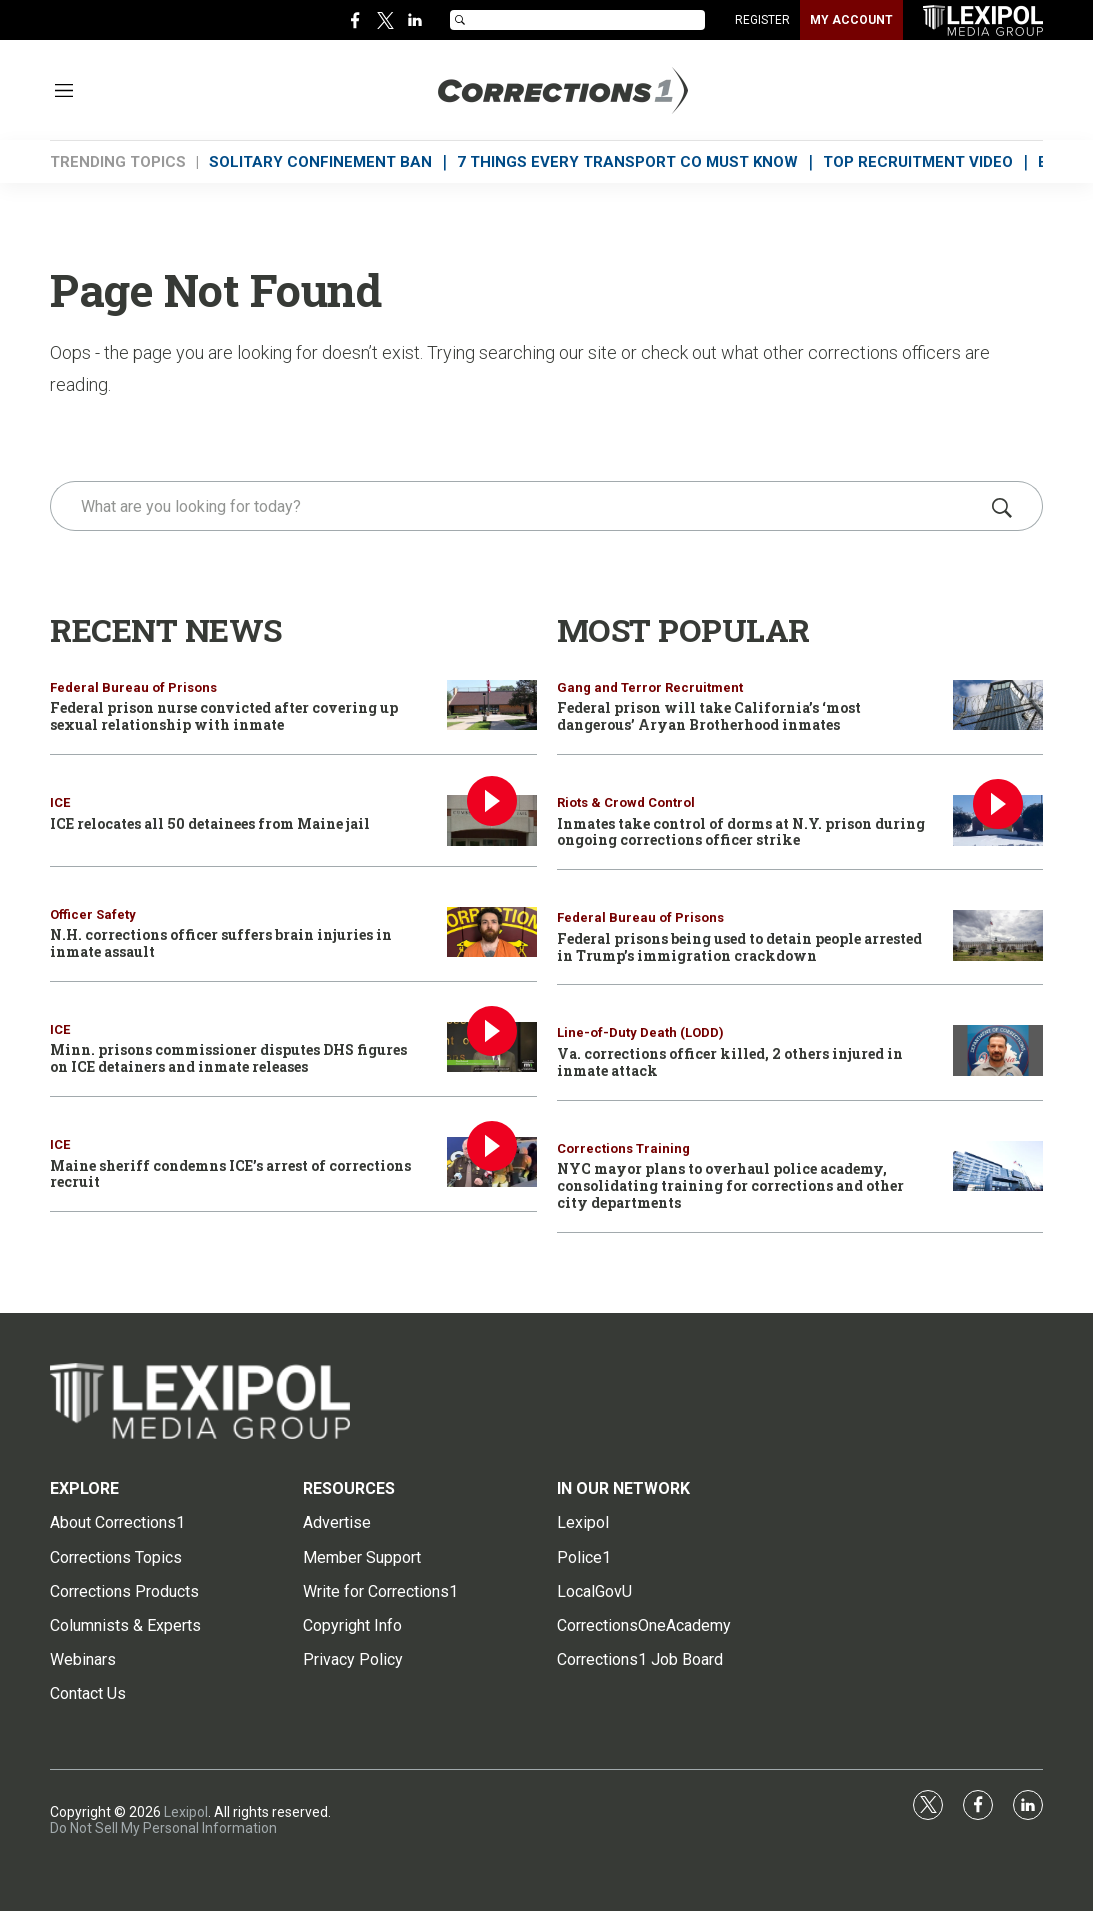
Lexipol (186, 1812)
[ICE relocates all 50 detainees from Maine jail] (492, 820)
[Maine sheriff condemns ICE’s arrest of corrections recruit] (492, 1162)
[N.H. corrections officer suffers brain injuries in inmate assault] (492, 932)
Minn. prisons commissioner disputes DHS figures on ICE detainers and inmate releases (228, 1058)
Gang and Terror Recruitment (650, 687)
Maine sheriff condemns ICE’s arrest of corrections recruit (230, 1174)
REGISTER (762, 20)
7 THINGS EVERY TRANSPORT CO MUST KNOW (627, 162)
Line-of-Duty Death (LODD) (640, 1032)
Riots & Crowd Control (626, 802)
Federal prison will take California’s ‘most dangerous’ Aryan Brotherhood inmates (709, 716)
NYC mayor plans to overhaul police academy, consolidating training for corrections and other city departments (730, 1185)
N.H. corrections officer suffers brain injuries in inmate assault (221, 943)
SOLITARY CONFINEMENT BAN (320, 162)
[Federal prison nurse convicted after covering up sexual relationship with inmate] (492, 705)
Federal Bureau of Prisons (133, 687)
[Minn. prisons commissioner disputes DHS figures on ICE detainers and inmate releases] (492, 1047)
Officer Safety (93, 914)
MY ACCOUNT (851, 20)
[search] (518, 506)
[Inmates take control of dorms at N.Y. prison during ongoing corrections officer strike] (998, 820)
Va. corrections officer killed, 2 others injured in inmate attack (730, 1062)
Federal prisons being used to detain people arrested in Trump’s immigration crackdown (739, 947)
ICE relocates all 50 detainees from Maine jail (210, 823)
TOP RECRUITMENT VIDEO (918, 162)
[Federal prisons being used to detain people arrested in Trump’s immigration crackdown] (998, 935)
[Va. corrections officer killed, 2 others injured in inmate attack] (998, 1050)
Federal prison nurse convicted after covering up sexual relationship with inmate (224, 716)
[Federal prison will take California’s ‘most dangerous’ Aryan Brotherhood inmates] (998, 705)
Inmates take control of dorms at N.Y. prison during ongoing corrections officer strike (741, 832)
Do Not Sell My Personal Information (163, 1828)
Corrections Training (623, 1148)
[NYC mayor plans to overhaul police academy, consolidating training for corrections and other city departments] (998, 1166)
